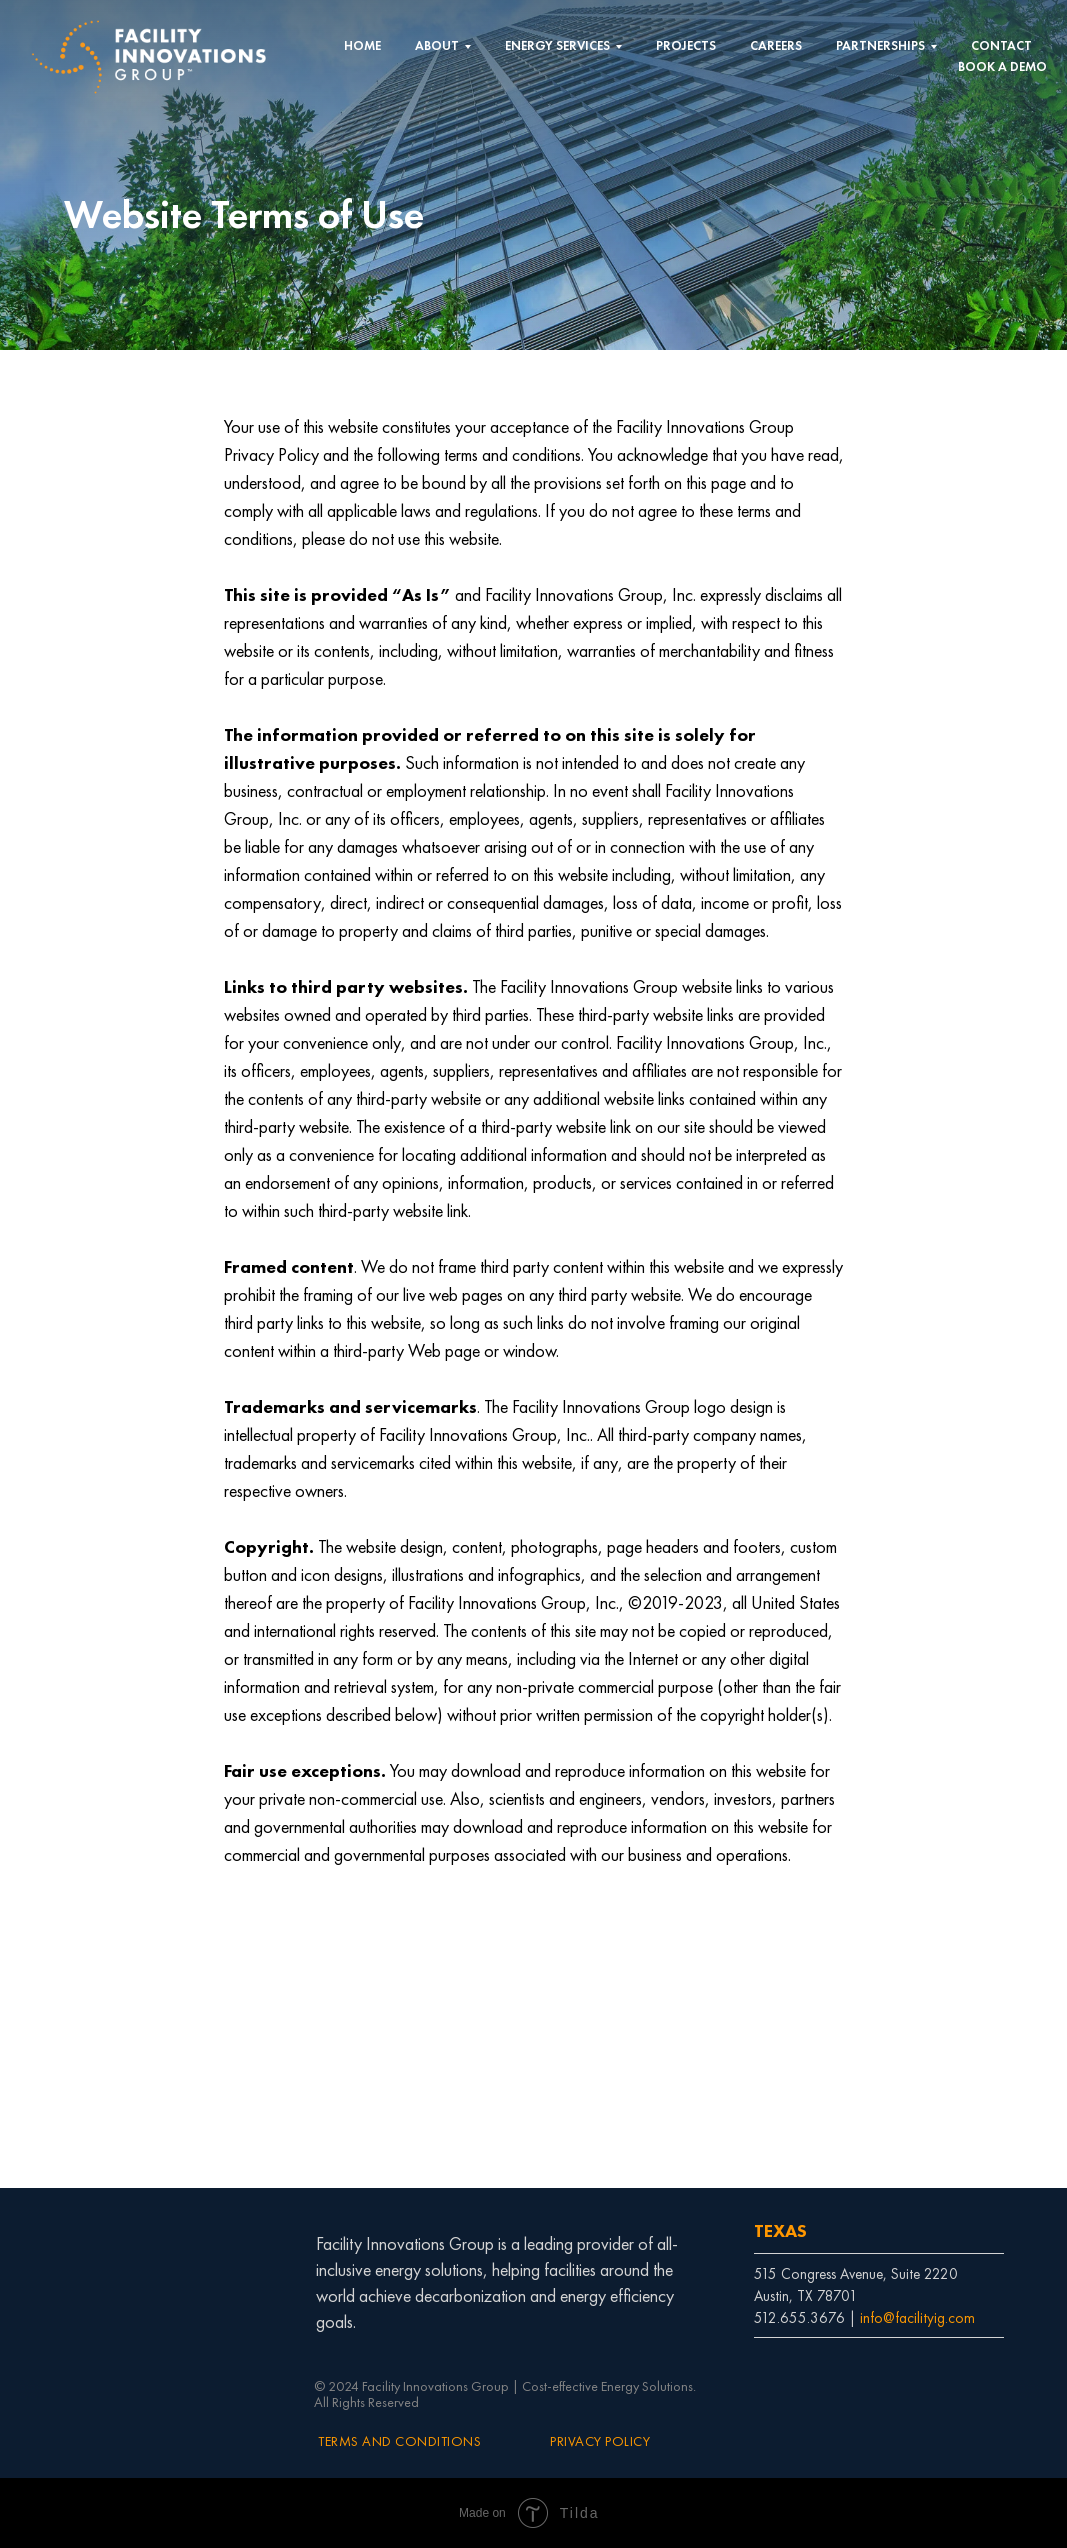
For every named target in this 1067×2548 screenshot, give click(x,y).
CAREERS (776, 45)
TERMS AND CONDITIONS (399, 2441)
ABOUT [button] (437, 45)
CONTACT (1001, 45)
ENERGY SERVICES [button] (557, 45)
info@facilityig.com (917, 2318)
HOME (362, 45)
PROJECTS (686, 45)
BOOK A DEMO (1002, 66)
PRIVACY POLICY (600, 2441)
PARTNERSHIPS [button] (880, 45)
